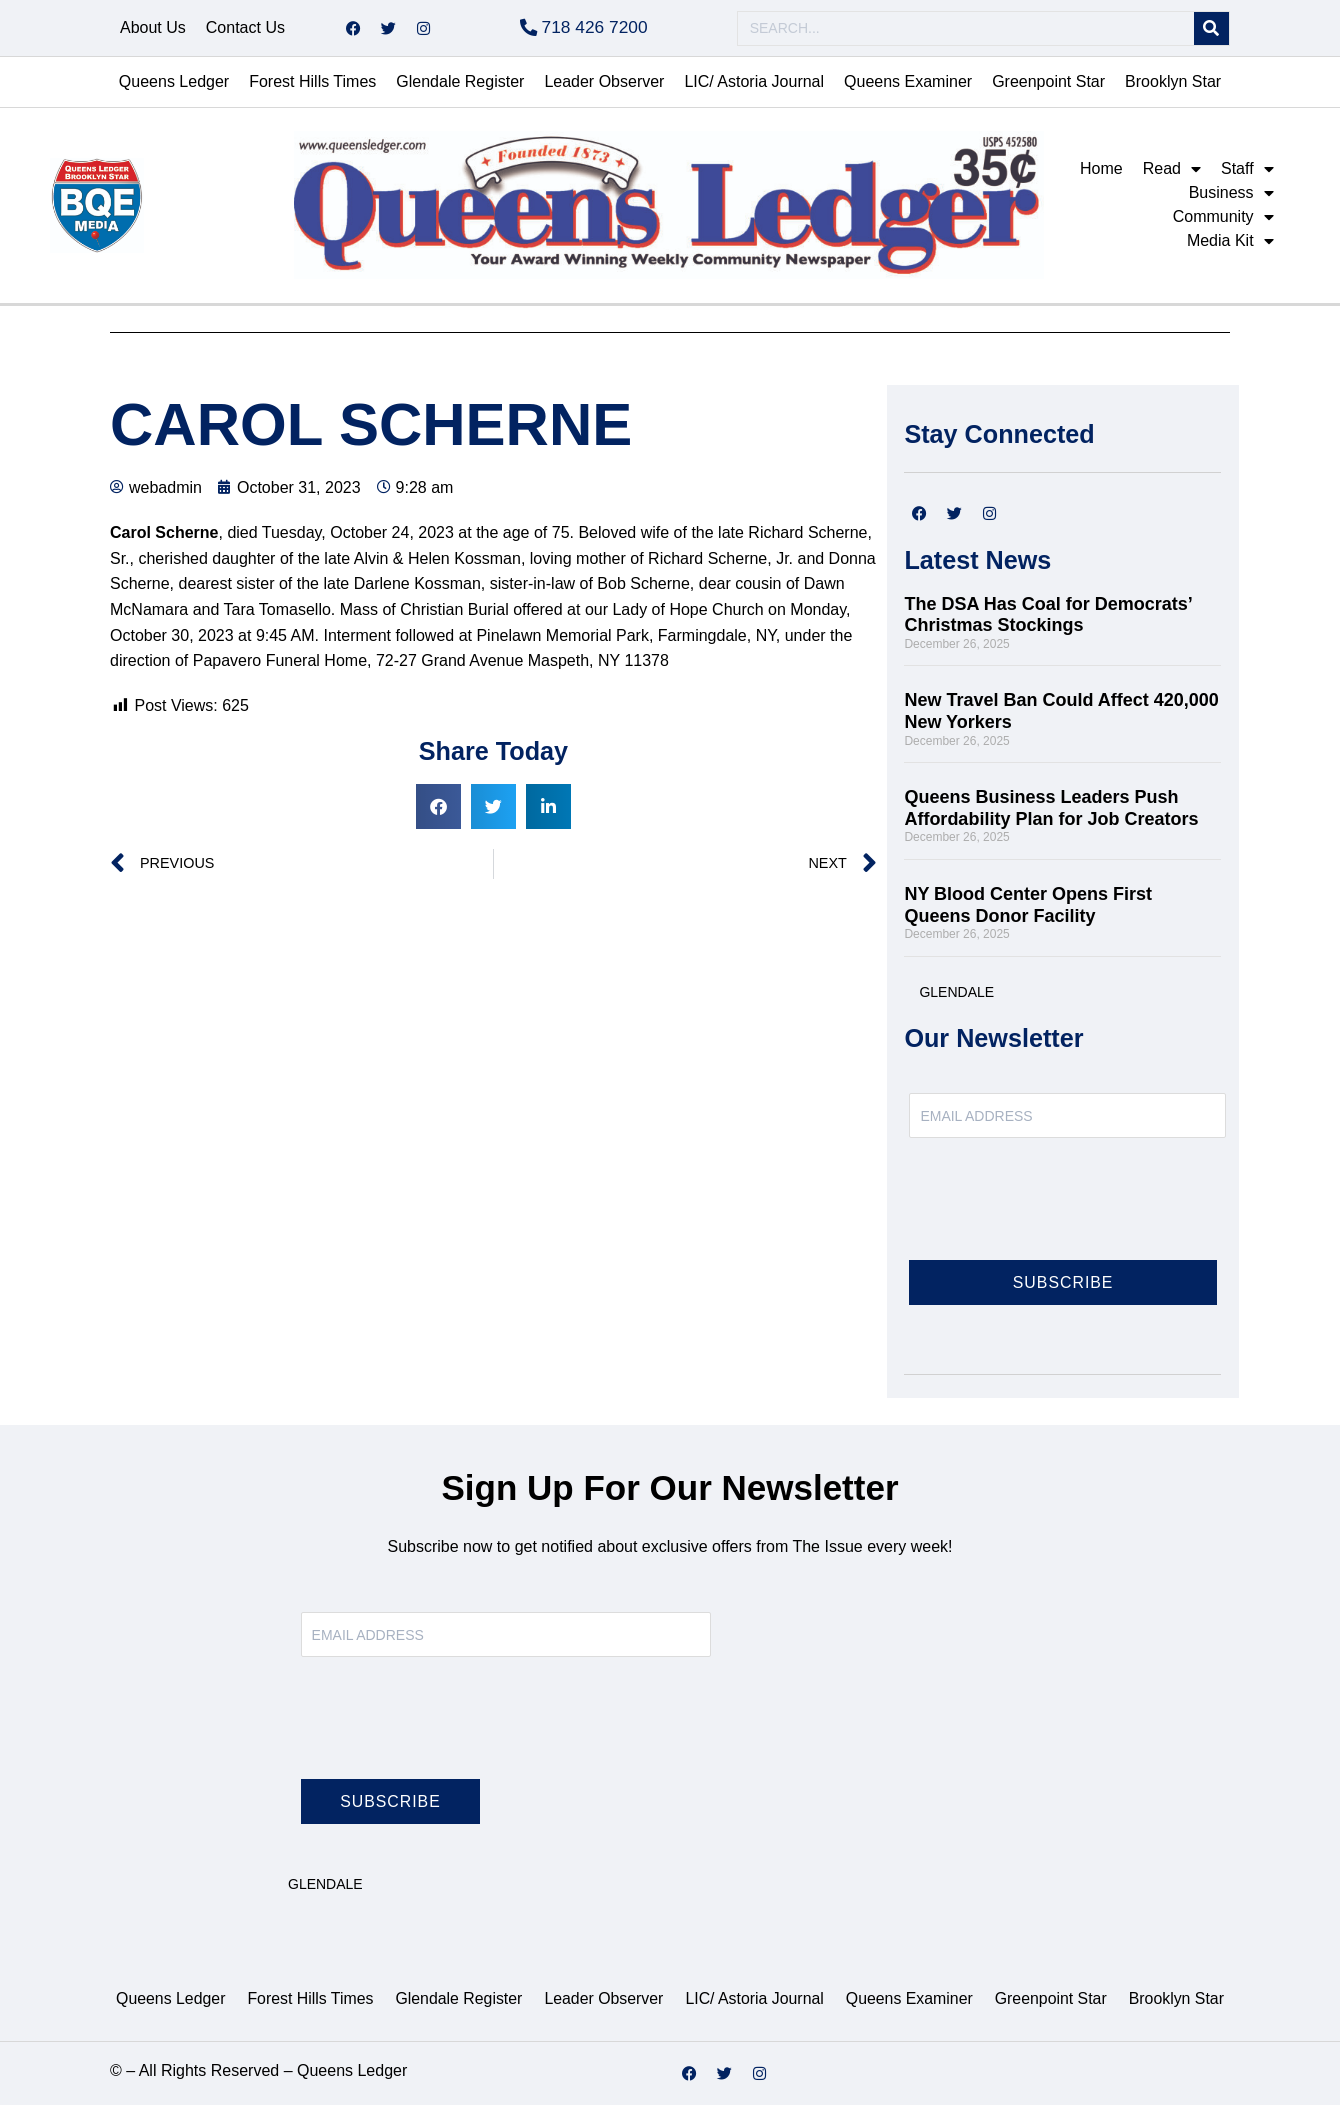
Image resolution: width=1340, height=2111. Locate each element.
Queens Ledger (174, 87)
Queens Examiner (908, 87)
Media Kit (1230, 247)
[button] (438, 812)
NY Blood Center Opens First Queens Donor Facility (1028, 911)
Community (1223, 223)
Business (1231, 199)
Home (1101, 174)
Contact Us (245, 30)
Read (1172, 175)
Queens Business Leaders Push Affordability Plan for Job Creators (1051, 814)
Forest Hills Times (312, 87)
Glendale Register (460, 87)
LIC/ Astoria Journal (754, 87)
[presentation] (1061, 1217)
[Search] (1211, 31)
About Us (153, 30)
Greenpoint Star (1048, 87)
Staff (1247, 175)
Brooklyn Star (1173, 87)
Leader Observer (604, 87)
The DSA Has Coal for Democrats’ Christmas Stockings (1047, 621)
